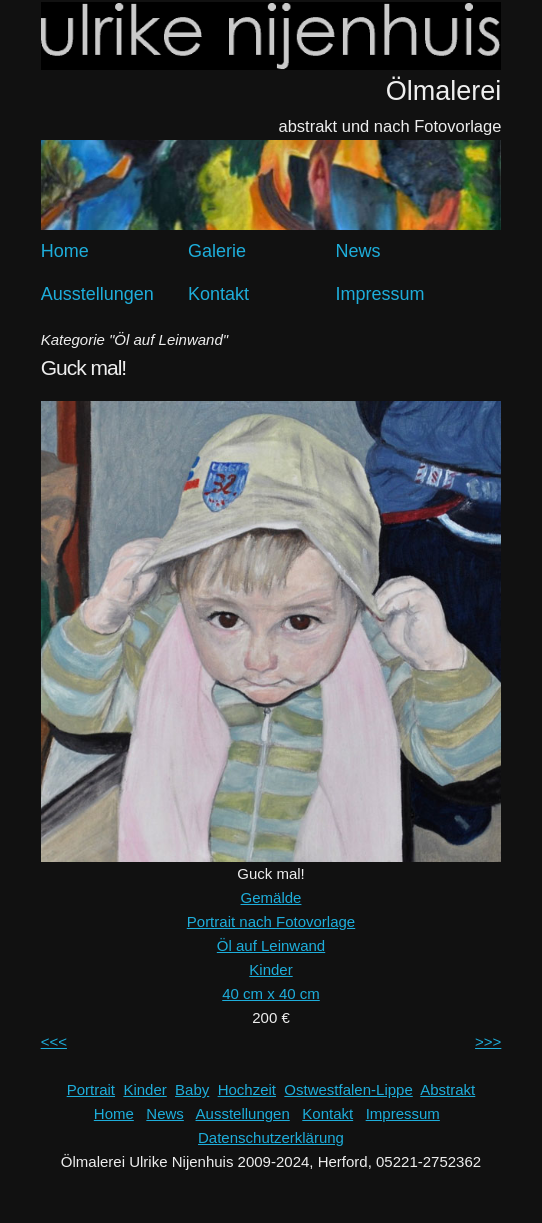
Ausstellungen (97, 294)
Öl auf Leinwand (271, 945)
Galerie (217, 251)
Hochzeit (247, 1089)
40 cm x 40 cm (271, 993)
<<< (54, 1041)
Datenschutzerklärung (271, 1137)
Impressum (379, 294)
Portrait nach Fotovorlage (271, 921)
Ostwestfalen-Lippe (348, 1089)
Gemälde (271, 897)
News (357, 251)
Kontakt (218, 294)
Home (65, 251)
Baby (192, 1089)
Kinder (270, 969)
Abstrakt (447, 1089)
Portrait (91, 1089)
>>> (488, 1041)
